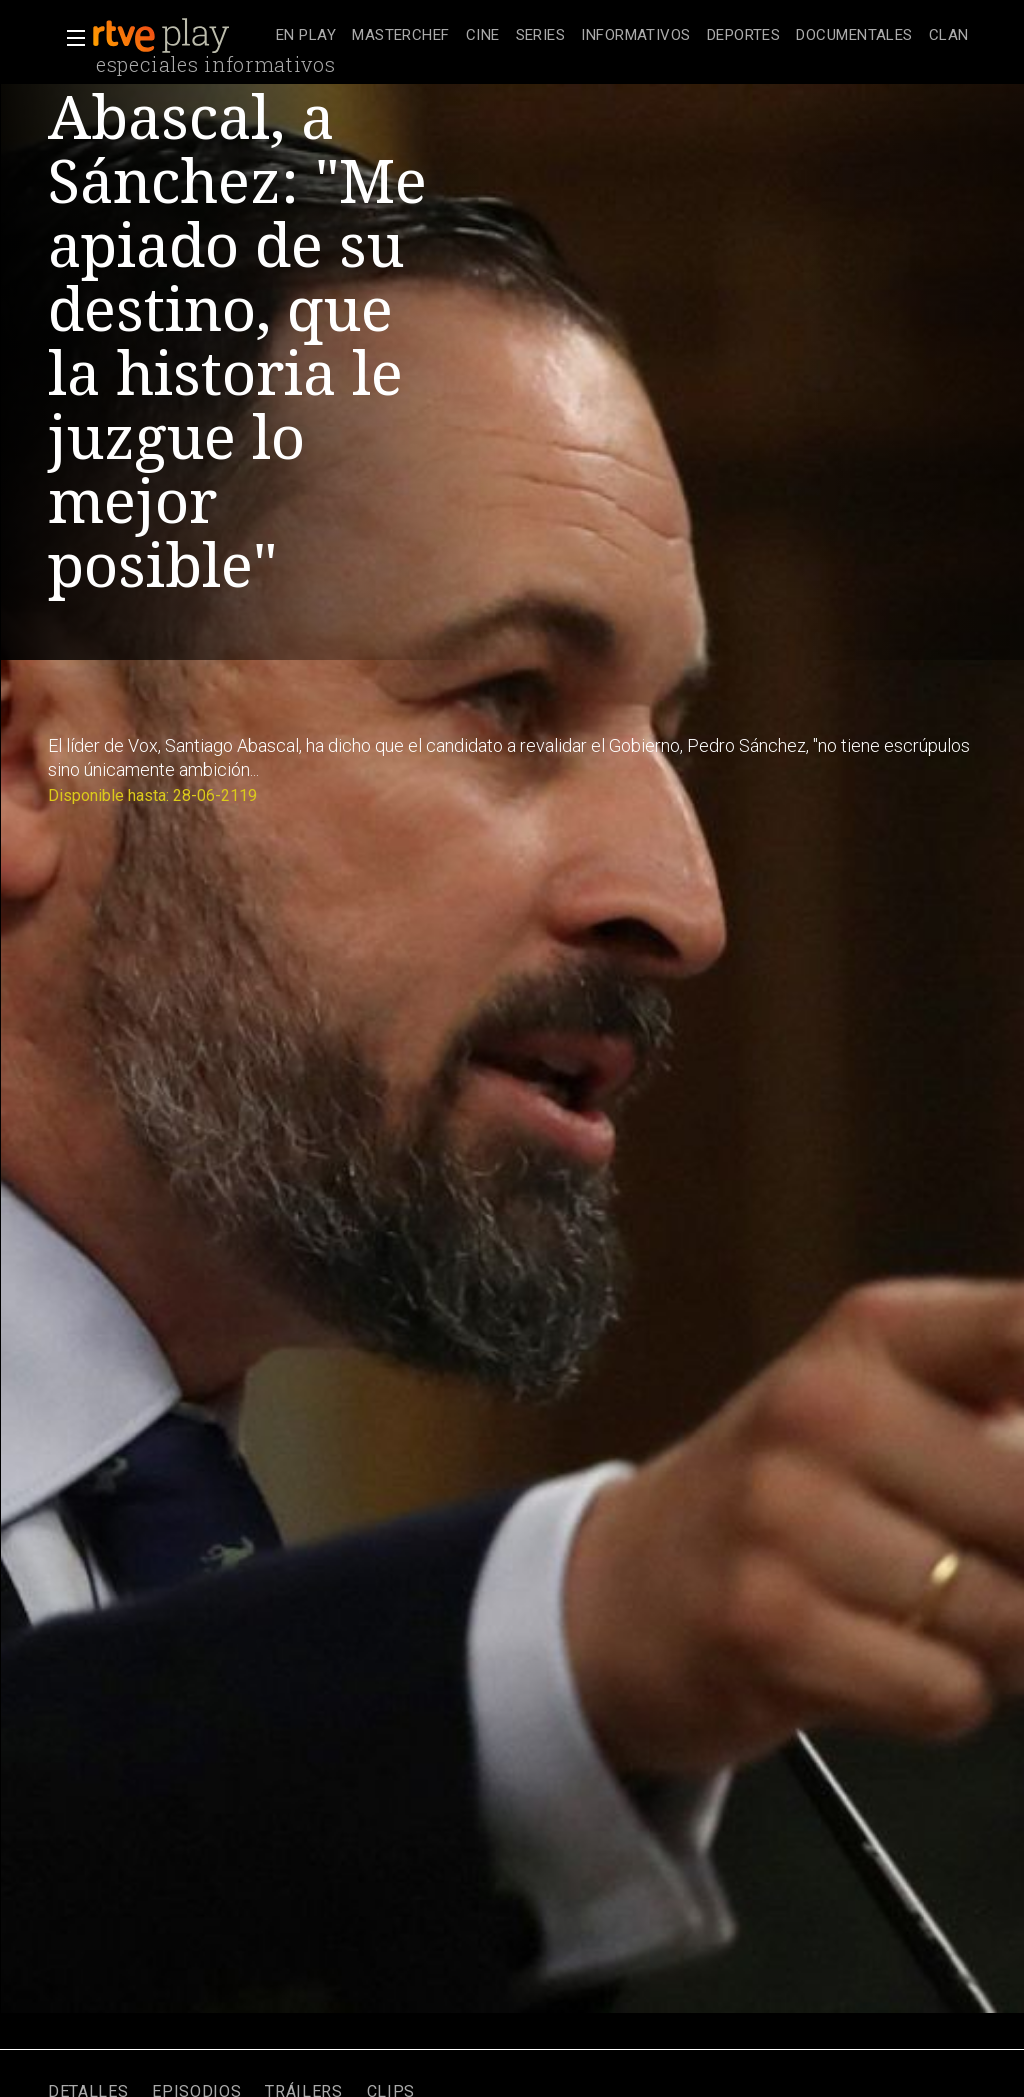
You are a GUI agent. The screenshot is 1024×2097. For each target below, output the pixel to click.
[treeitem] (306, 36)
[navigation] (622, 36)
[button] (70, 38)
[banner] (180, 36)
